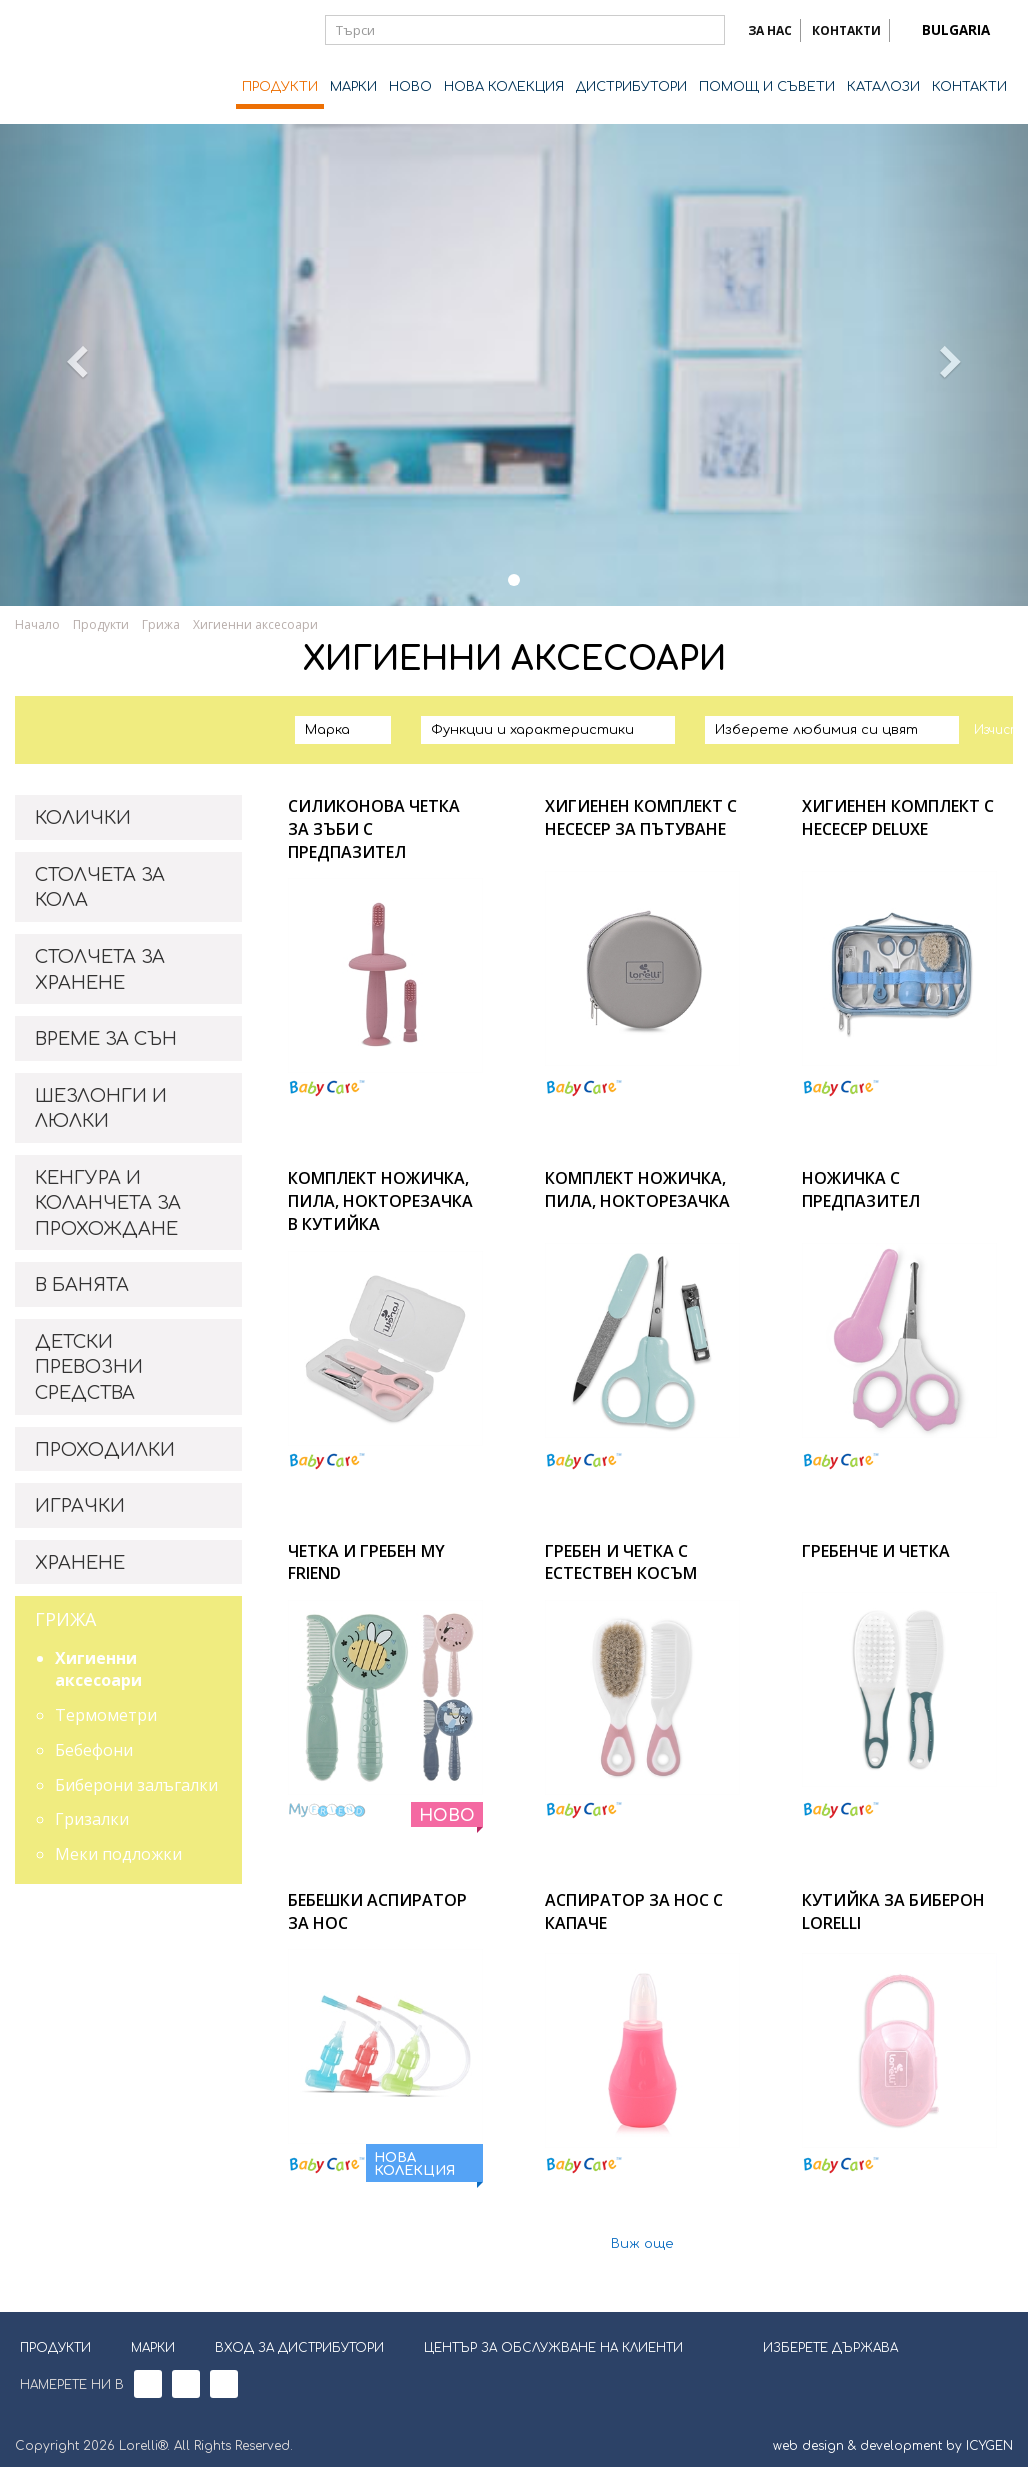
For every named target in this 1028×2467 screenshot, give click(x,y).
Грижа (161, 624)
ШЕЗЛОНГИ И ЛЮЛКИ (101, 1109)
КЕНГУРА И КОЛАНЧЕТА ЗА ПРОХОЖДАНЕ (108, 1203)
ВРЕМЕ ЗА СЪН (106, 1039)
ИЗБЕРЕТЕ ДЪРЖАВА (818, 2346)
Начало (37, 624)
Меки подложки (118, 1854)
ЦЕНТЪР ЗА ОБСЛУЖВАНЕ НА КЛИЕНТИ (553, 2348)
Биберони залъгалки (136, 1785)
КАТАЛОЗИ (883, 87)
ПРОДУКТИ (280, 87)
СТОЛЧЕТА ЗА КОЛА (100, 888)
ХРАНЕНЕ (80, 1563)
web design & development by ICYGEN (893, 2446)
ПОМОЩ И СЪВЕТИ (767, 87)
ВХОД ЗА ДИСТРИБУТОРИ (299, 2348)
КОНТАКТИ (846, 30)
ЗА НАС (770, 30)
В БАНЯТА (82, 1285)
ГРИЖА (65, 1619)
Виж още (642, 2244)
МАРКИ (353, 87)
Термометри (106, 1715)
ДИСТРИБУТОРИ (631, 87)
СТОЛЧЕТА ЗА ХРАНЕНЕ (100, 970)
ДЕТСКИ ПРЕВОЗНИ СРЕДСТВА (89, 1367)
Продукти (101, 624)
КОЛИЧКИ (83, 818)
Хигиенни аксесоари (255, 624)
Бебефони (94, 1750)
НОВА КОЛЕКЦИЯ (504, 87)
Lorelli (95, 62)
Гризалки (92, 1819)
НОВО (410, 87)
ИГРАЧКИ (80, 1506)
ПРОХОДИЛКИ (105, 1450)
